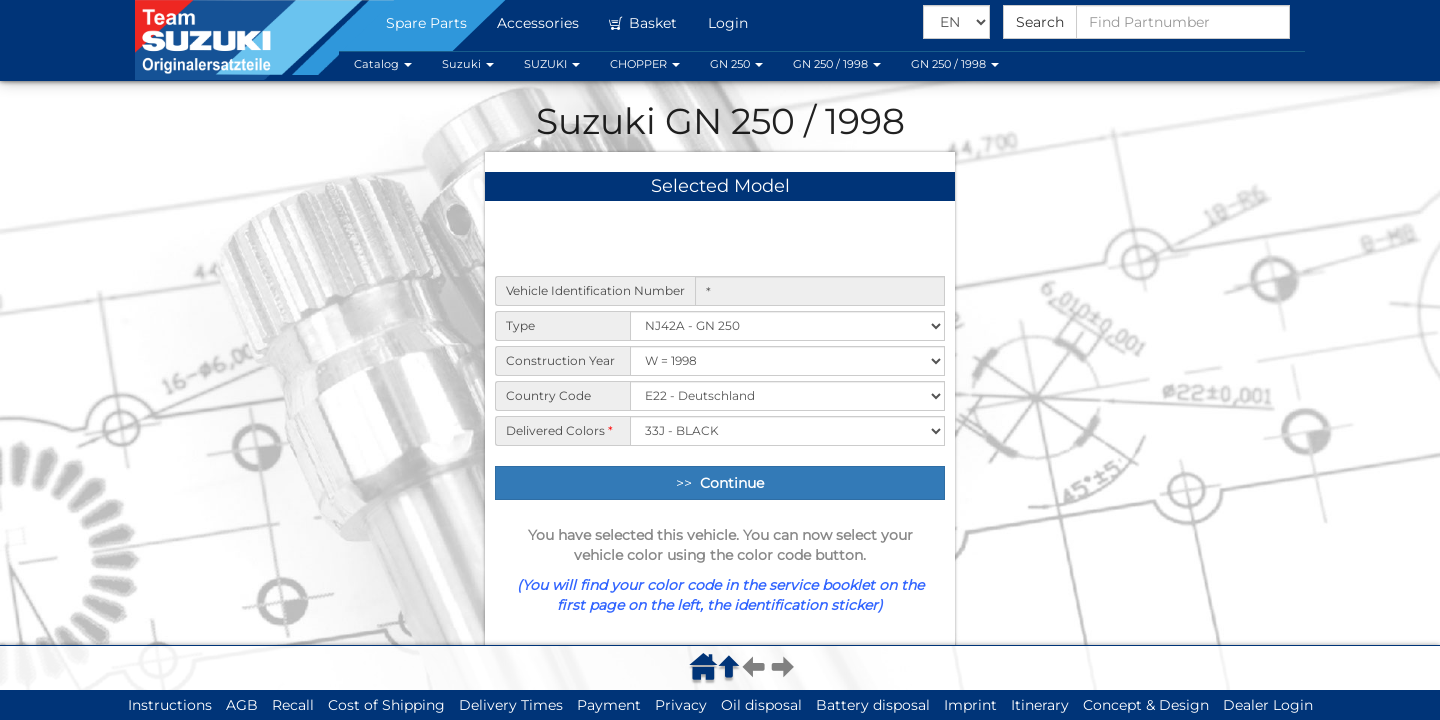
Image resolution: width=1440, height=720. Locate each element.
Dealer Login (1268, 705)
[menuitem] (706, 666)
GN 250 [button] (736, 64)
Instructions (170, 705)
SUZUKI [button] (552, 64)
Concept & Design (1146, 705)
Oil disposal (761, 705)
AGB (242, 705)
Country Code (548, 395)
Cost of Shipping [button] (386, 705)
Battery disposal (873, 705)
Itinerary (1040, 705)
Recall (293, 705)
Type (520, 325)
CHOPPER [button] (645, 64)
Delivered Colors (559, 430)
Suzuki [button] (468, 64)
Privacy (681, 705)
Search (1040, 22)
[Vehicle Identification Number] (820, 291)
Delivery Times (511, 705)
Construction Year (560, 360)
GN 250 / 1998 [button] (837, 64)
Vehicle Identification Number (595, 290)
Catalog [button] (383, 64)
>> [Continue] (720, 483)
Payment (609, 705)
